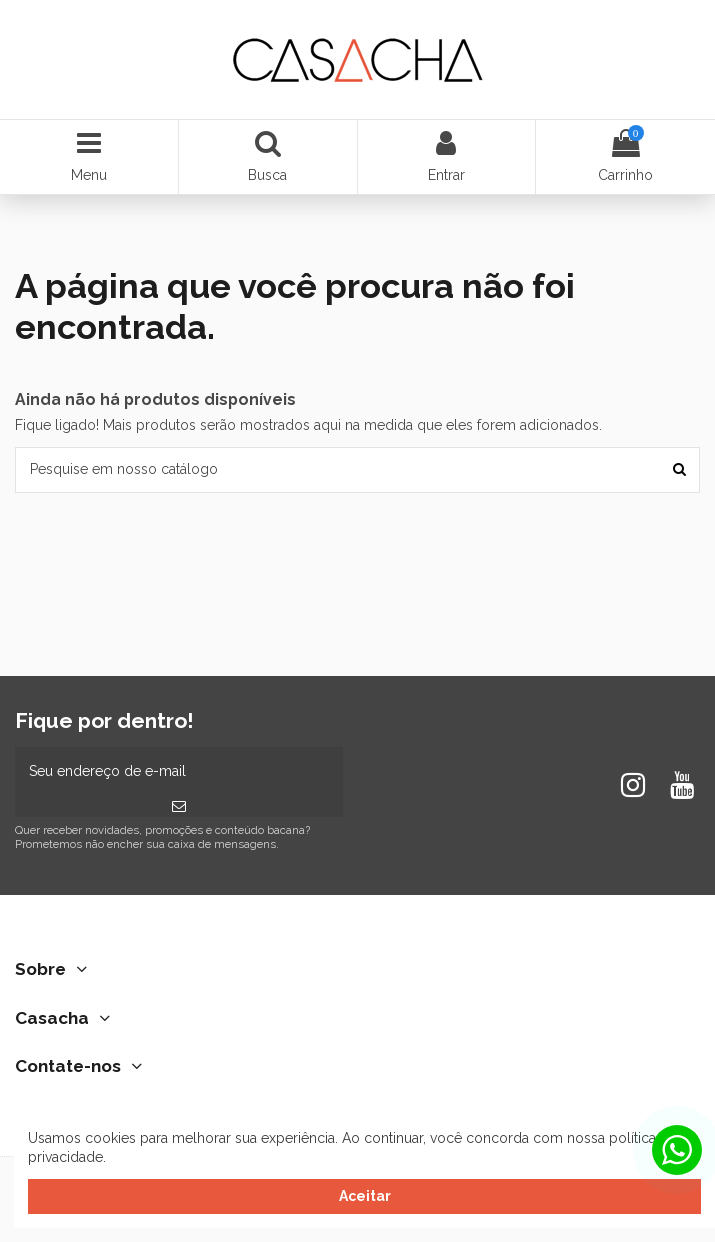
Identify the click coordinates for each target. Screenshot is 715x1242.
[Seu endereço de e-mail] (179, 771)
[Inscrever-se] (179, 806)
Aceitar (365, 1196)
